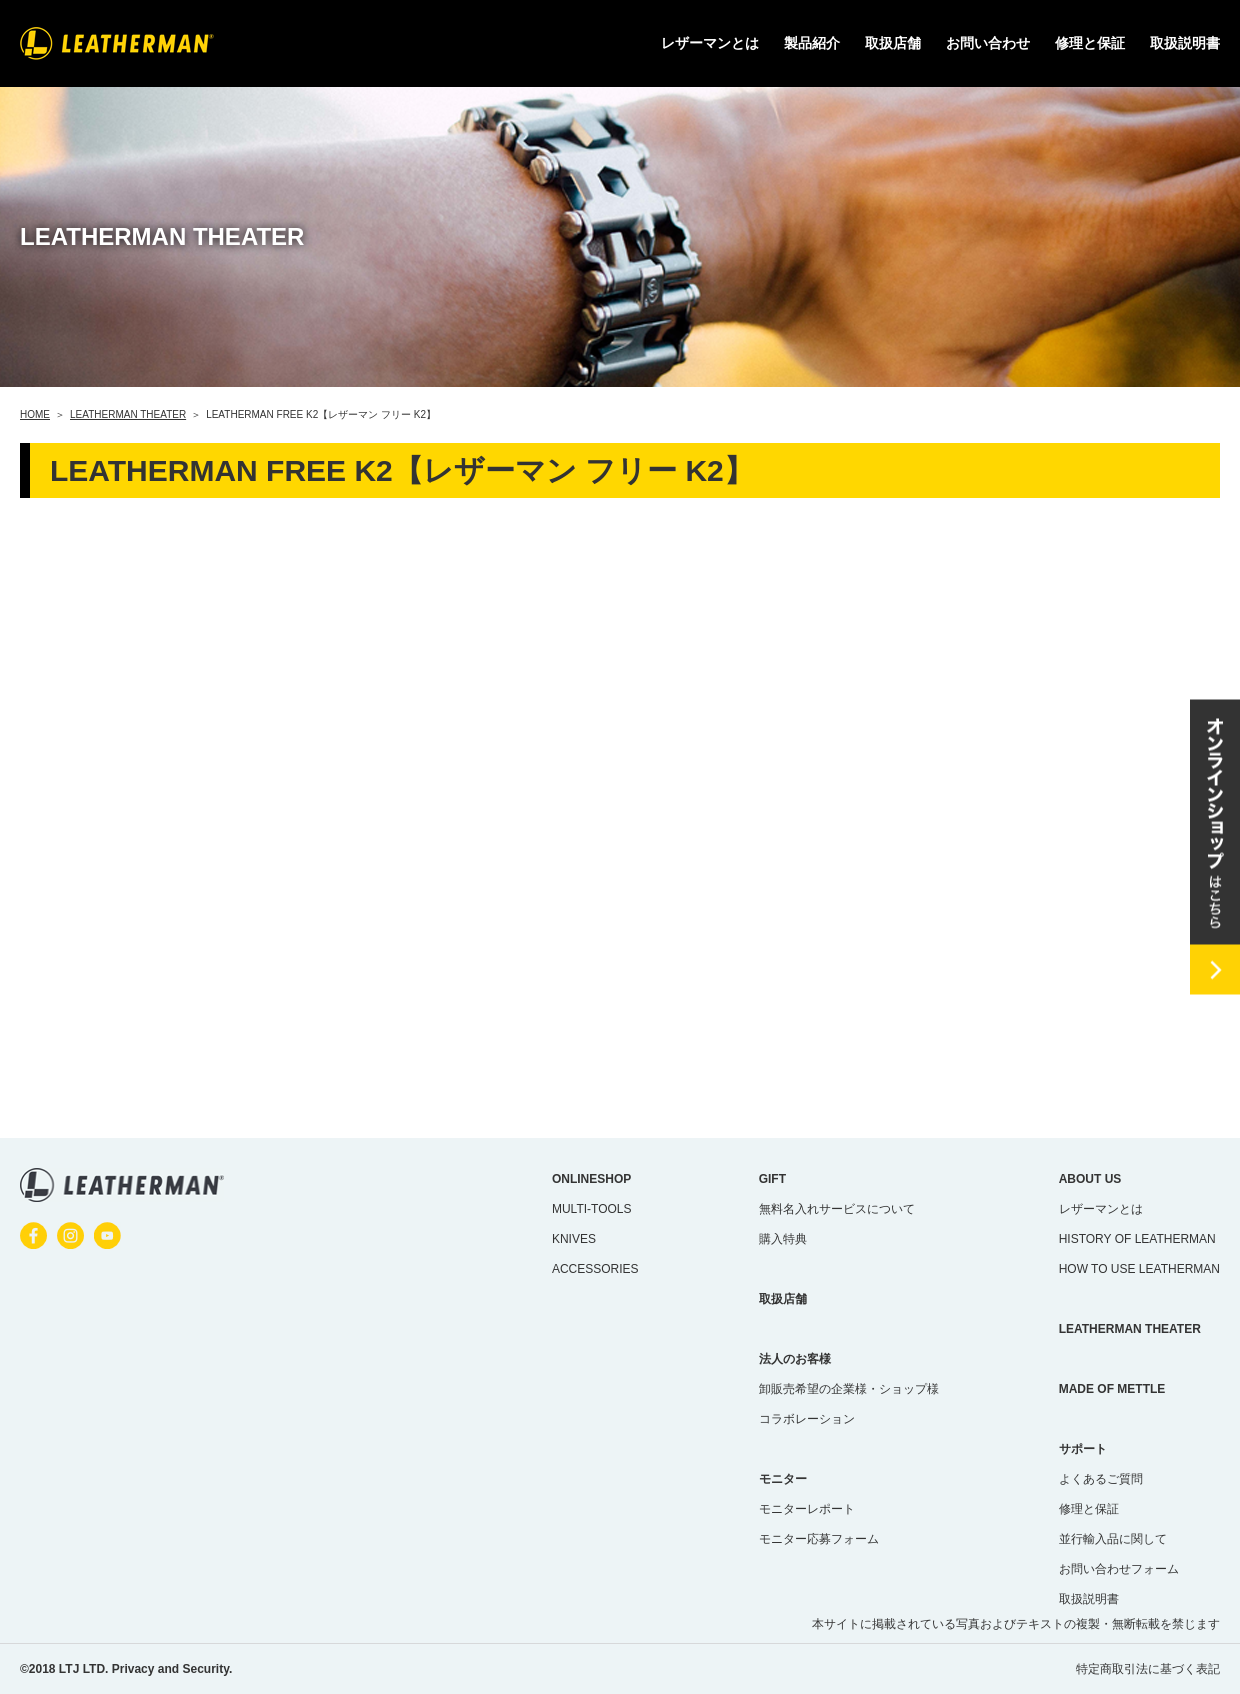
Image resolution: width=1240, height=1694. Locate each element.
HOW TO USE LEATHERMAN (1139, 1269)
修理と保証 (1090, 43)
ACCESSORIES (595, 1269)
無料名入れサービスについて (837, 1209)
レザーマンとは (1101, 1209)
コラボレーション (807, 1419)
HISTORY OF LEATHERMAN (1137, 1239)
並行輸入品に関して (1113, 1539)
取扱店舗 (893, 43)
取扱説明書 (1185, 43)
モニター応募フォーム (819, 1539)
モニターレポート (807, 1509)
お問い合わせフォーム (1119, 1569)
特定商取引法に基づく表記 (1148, 1669)
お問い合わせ (988, 43)
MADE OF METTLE (1112, 1389)
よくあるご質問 (1101, 1479)
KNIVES (574, 1239)
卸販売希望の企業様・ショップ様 (849, 1389)
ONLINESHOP (591, 1179)
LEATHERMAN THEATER (1130, 1329)
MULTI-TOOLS (592, 1209)
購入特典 (783, 1239)
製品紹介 (812, 43)
